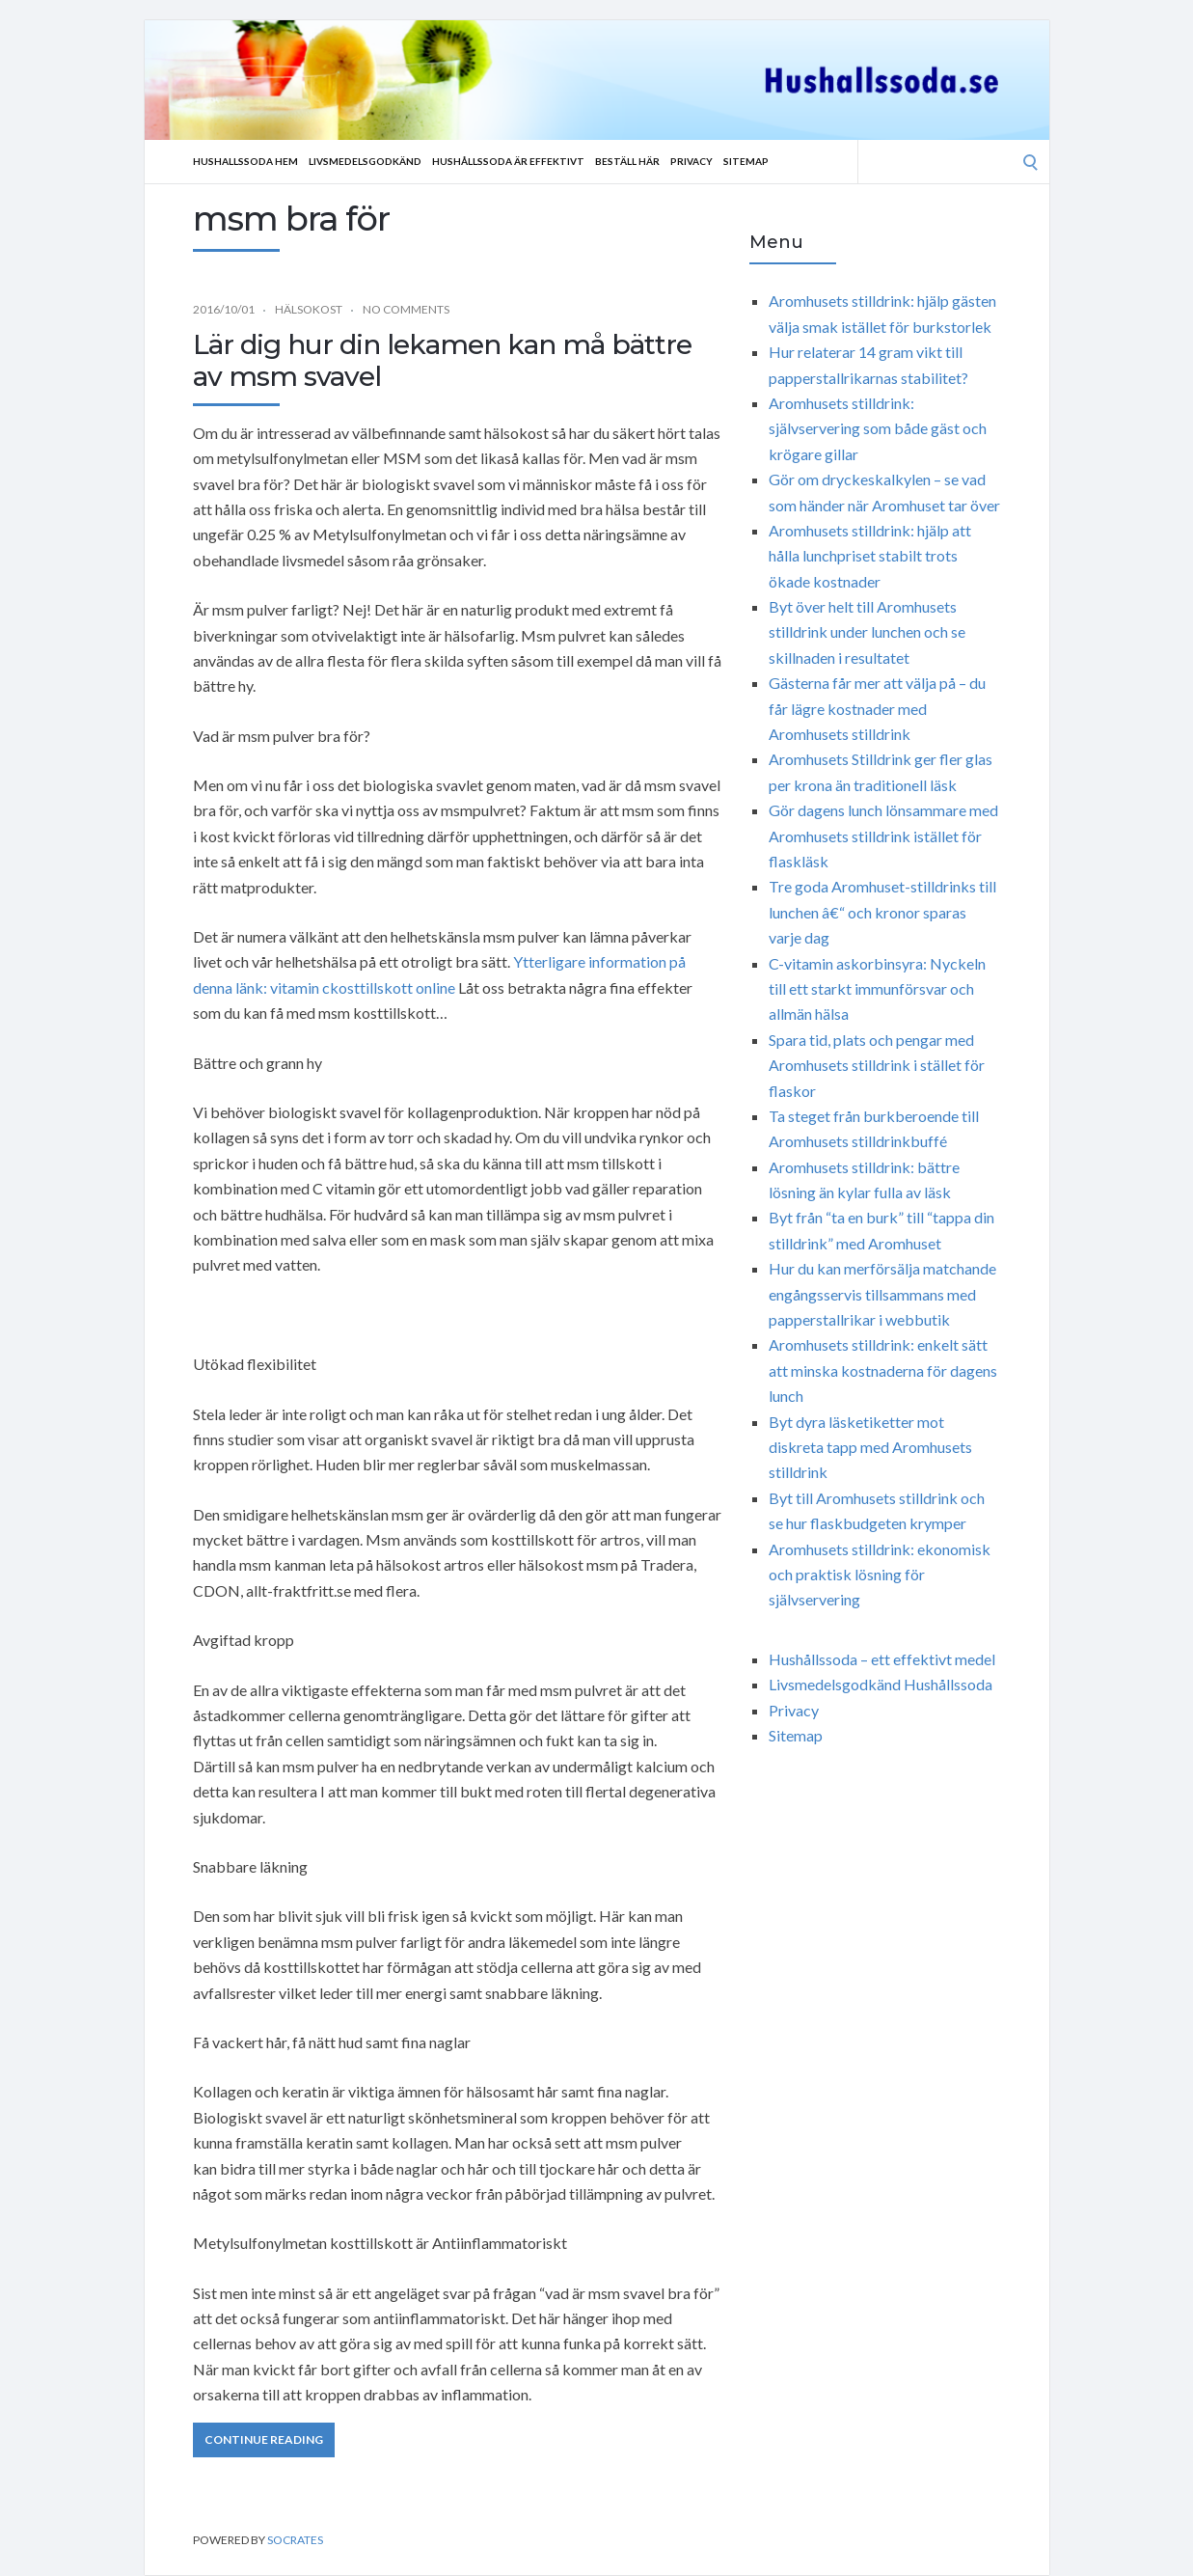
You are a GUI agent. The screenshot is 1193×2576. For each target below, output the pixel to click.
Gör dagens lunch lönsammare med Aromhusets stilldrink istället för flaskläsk (883, 835)
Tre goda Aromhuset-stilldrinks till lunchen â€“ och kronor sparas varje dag (882, 911)
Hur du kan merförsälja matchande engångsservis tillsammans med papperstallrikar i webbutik (882, 1294)
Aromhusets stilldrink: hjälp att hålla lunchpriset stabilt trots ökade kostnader (870, 555)
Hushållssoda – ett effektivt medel (882, 1659)
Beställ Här (627, 161)
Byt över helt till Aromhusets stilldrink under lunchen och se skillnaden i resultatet (867, 632)
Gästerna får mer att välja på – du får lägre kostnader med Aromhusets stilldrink (877, 708)
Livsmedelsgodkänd (365, 161)
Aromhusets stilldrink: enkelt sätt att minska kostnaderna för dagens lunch (883, 1370)
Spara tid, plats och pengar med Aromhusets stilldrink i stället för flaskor (877, 1065)
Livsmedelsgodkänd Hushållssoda (880, 1684)
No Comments (406, 309)
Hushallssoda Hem (245, 161)
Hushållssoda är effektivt (508, 161)
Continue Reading (263, 2439)
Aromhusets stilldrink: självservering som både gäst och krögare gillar (878, 428)
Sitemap (746, 161)
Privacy (691, 161)
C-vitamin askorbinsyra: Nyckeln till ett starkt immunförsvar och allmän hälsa (877, 989)
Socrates (295, 2540)
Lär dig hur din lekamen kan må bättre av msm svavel (442, 361)
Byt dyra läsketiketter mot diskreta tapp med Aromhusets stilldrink (870, 1447)
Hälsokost (308, 309)
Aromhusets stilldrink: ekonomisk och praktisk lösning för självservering (879, 1574)
